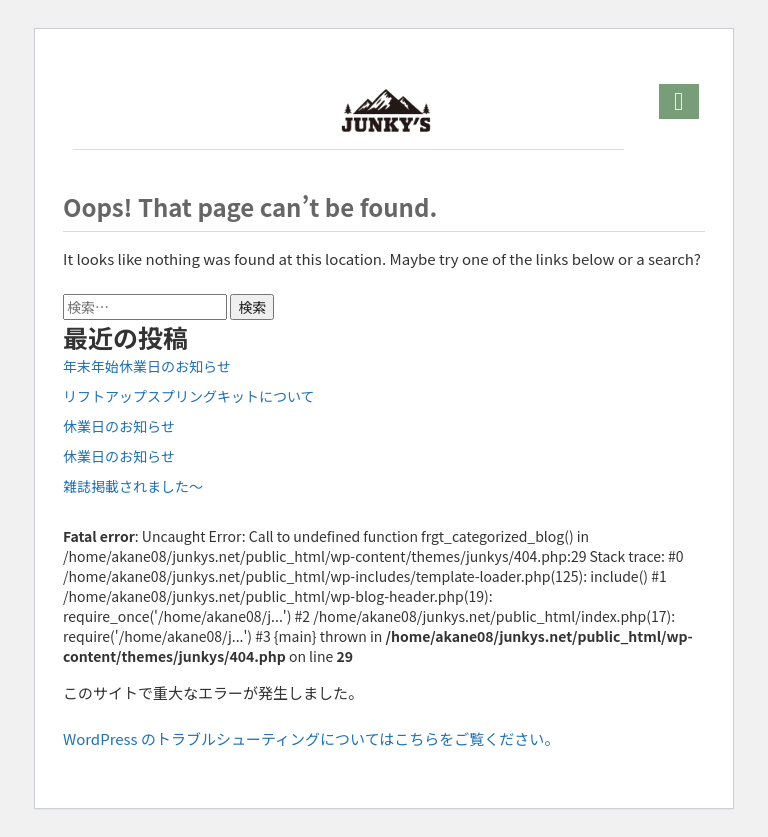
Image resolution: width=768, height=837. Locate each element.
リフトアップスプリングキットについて (189, 396)
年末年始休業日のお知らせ (147, 366)
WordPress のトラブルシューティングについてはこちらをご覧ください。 (311, 738)
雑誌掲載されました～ (133, 486)
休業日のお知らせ (119, 426)
